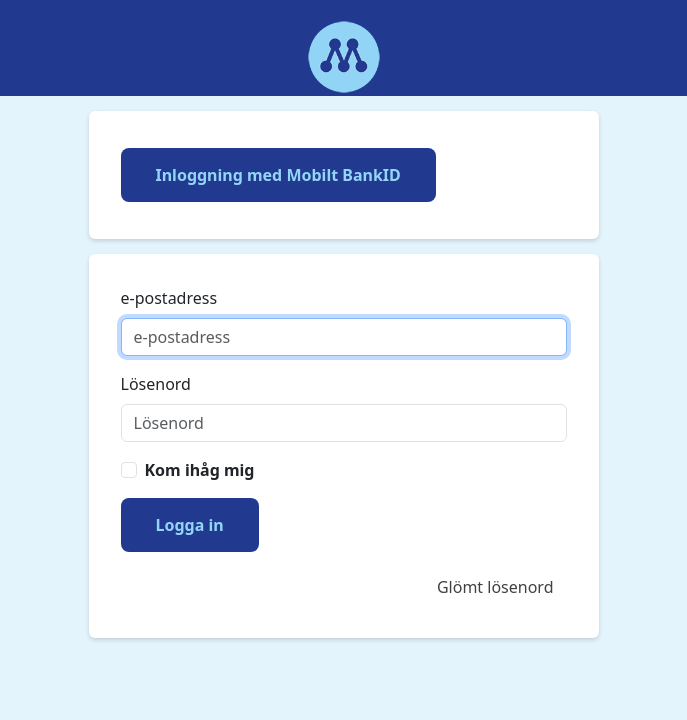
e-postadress (169, 298)
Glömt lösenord (495, 587)
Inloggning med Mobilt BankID (278, 175)
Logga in (190, 525)
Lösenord (156, 384)
